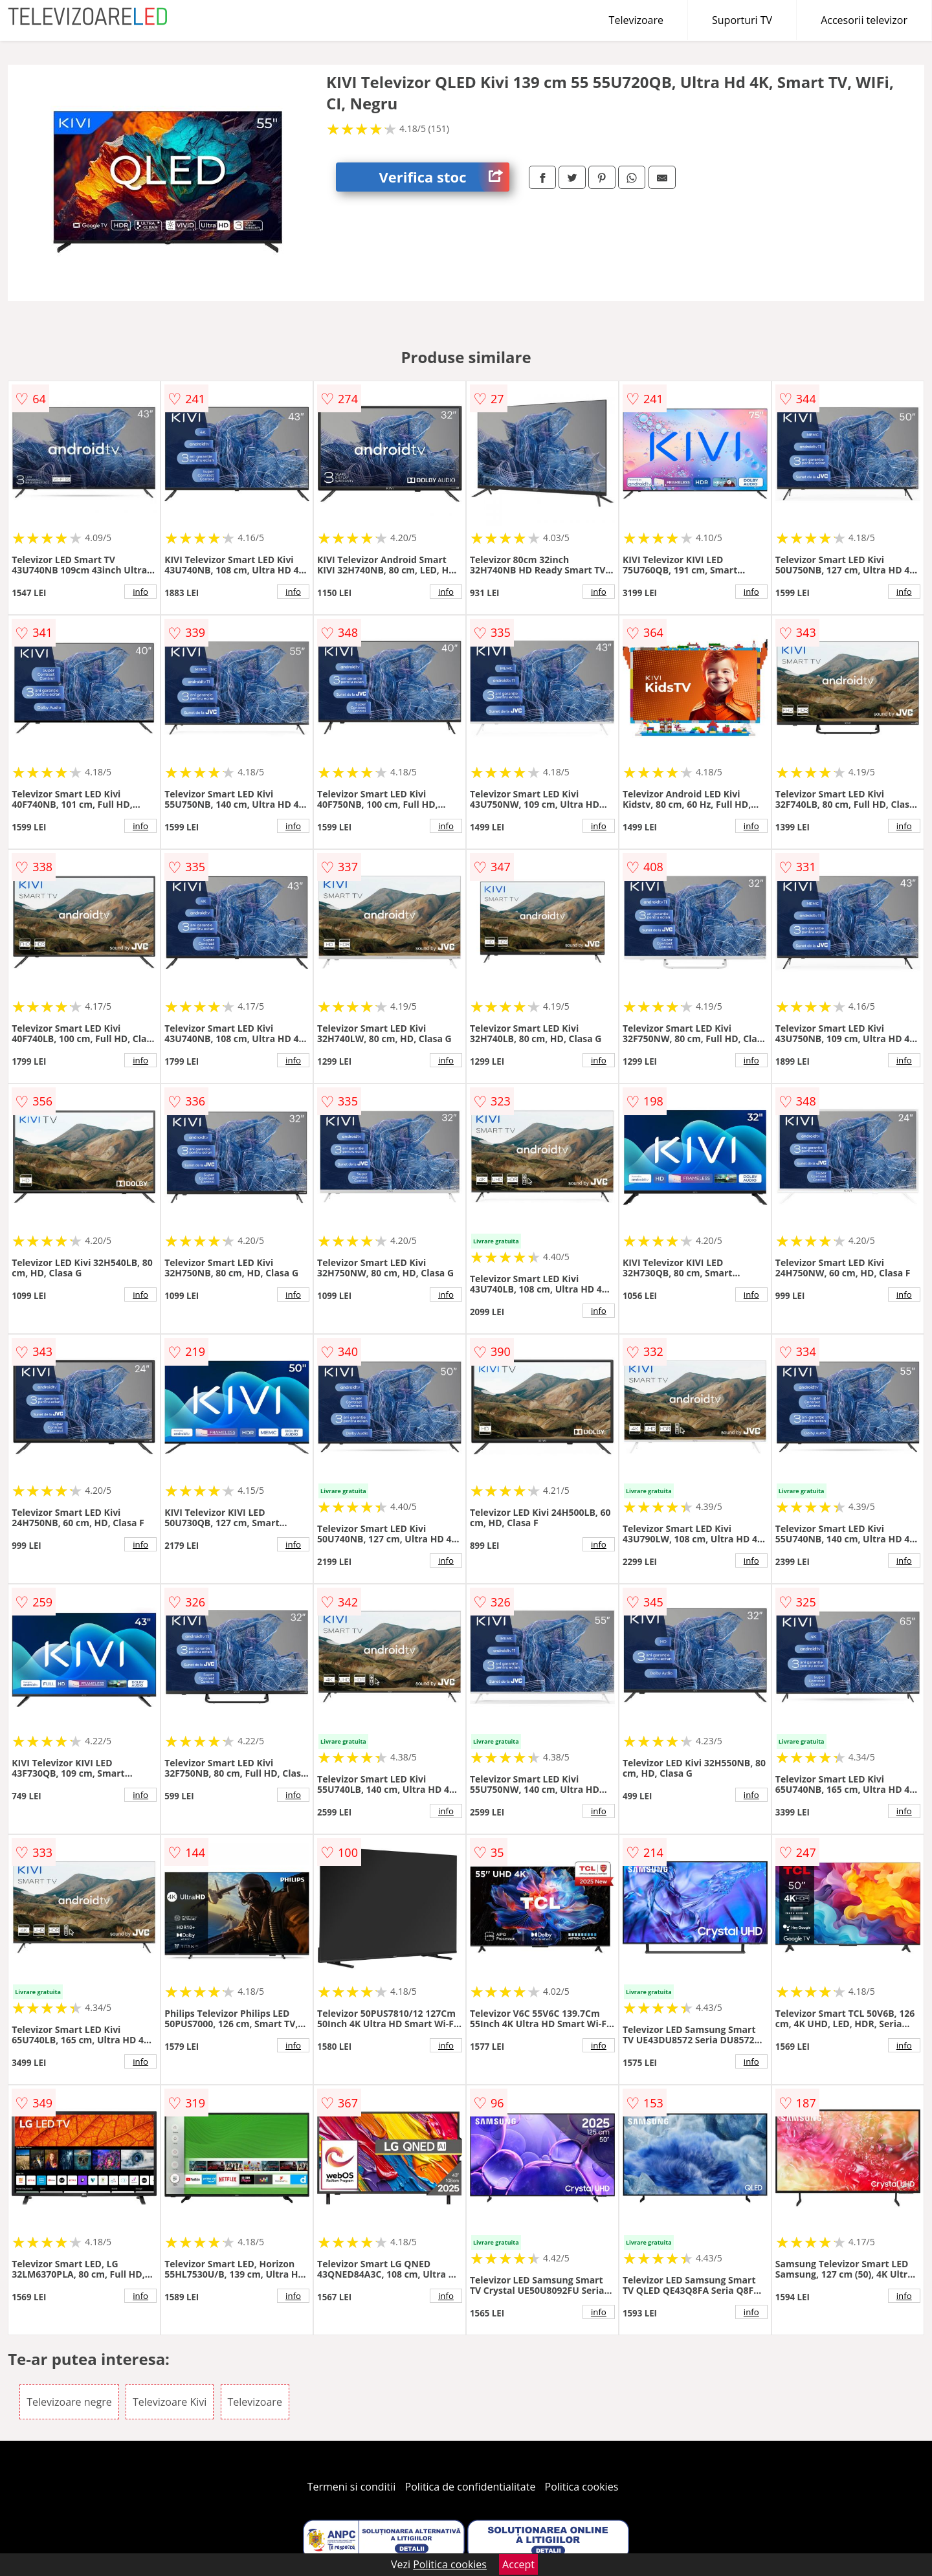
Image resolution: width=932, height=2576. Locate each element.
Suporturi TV (742, 20)
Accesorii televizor (864, 20)
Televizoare (636, 20)
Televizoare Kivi (169, 2402)
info (140, 591)
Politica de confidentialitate (470, 2487)
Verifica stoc (444, 177)
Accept (518, 2564)
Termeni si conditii (351, 2487)
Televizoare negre (69, 2402)
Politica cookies (582, 2487)
